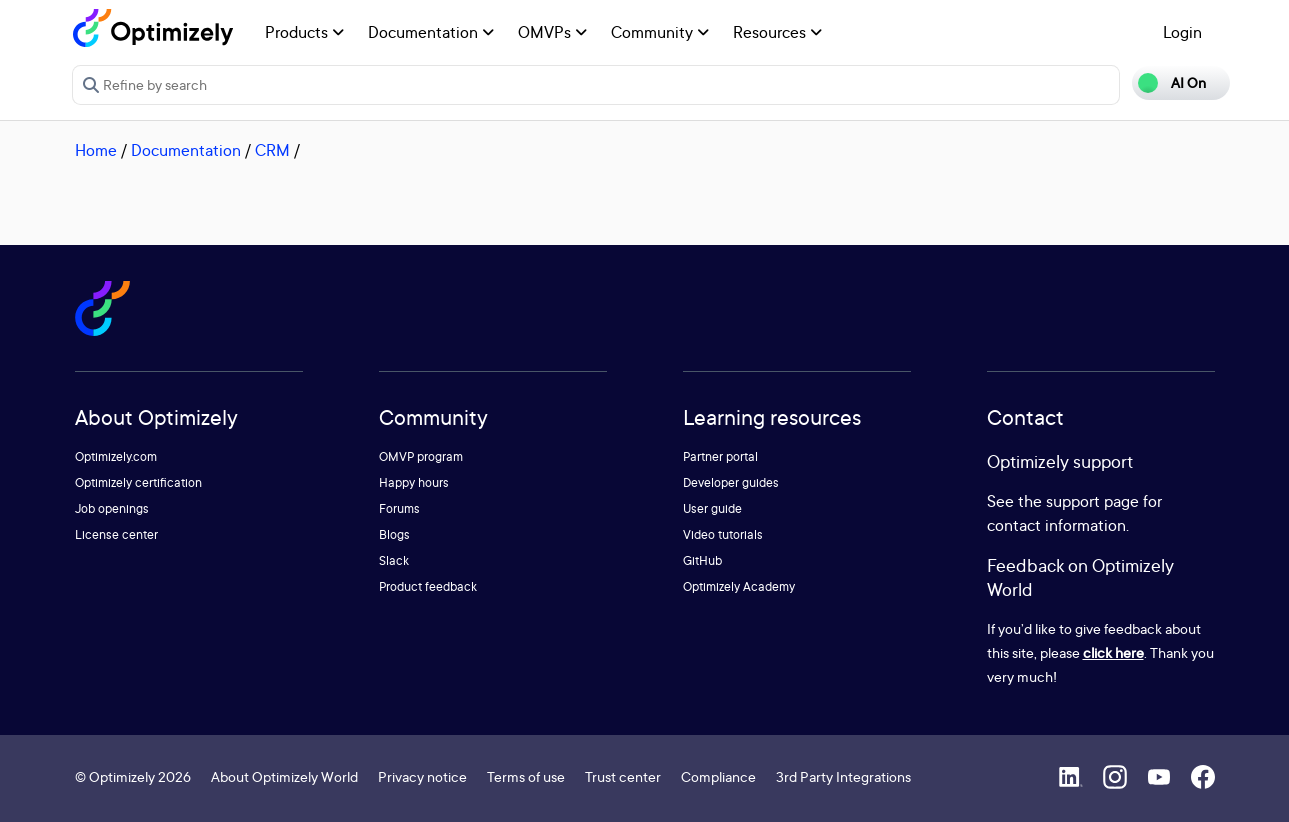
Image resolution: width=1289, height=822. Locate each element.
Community (660, 32)
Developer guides (731, 482)
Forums (399, 508)
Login (1182, 32)
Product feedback (428, 586)
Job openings (112, 508)
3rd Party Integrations (843, 776)
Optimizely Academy (739, 586)
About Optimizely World (284, 776)
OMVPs (552, 32)
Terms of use (526, 776)
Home (96, 150)
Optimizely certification (138, 482)
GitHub (702, 560)
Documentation (431, 32)
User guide (712, 508)
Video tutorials (723, 534)
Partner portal (720, 456)
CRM (272, 150)
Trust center (623, 776)
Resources (777, 32)
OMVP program (421, 456)
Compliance (718, 776)
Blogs (394, 534)
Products (304, 32)
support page (1092, 501)
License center (116, 534)
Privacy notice (422, 776)
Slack (394, 560)
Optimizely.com (116, 456)
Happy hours (414, 482)
